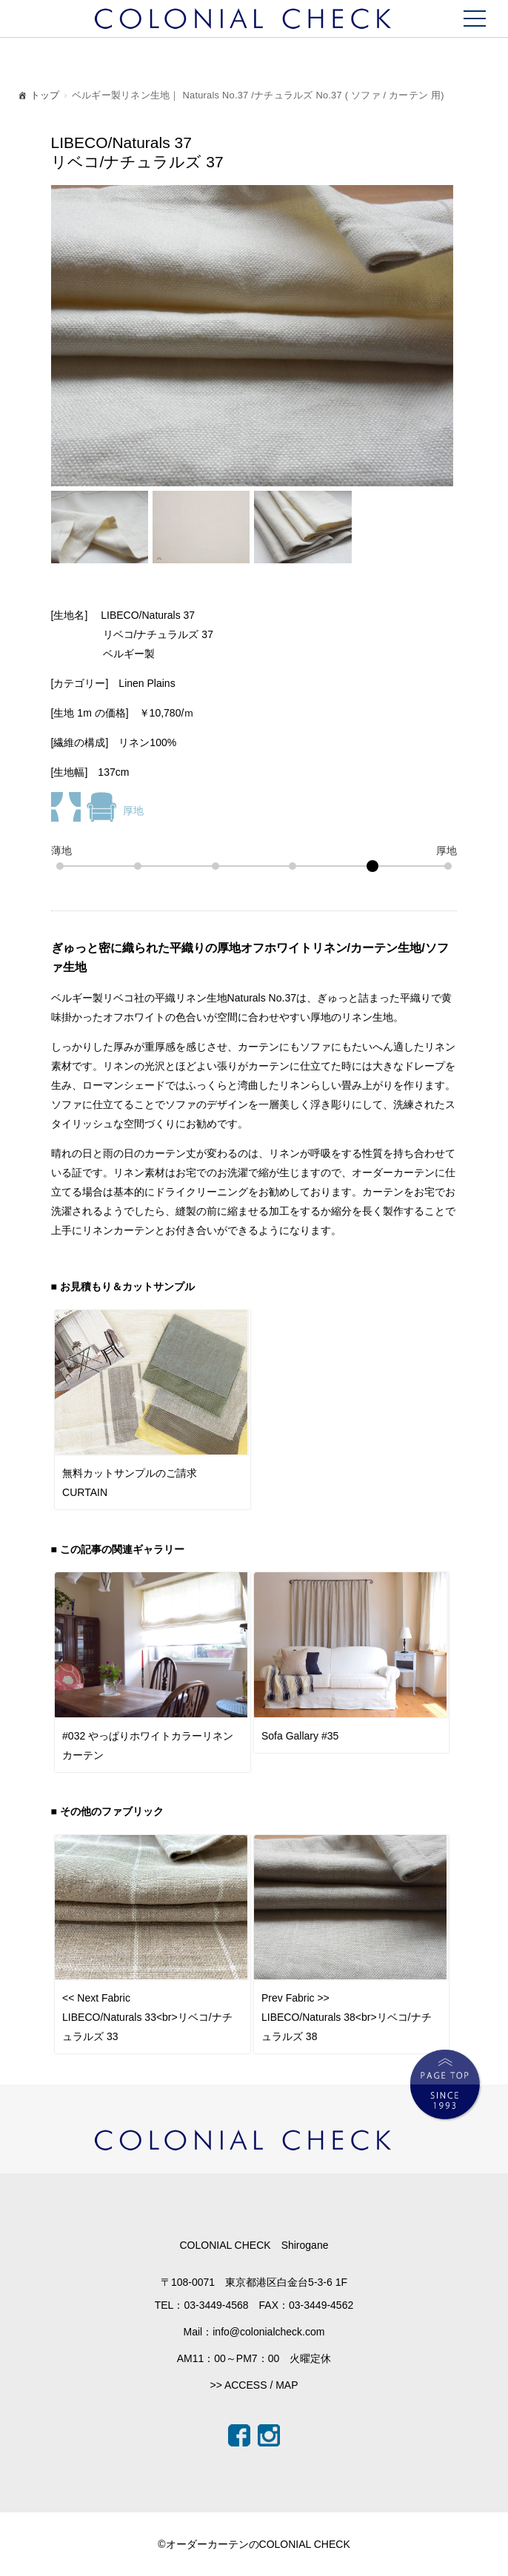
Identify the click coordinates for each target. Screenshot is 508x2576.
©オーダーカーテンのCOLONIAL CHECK (254, 2544)
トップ (38, 97)
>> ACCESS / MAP (254, 2385)
